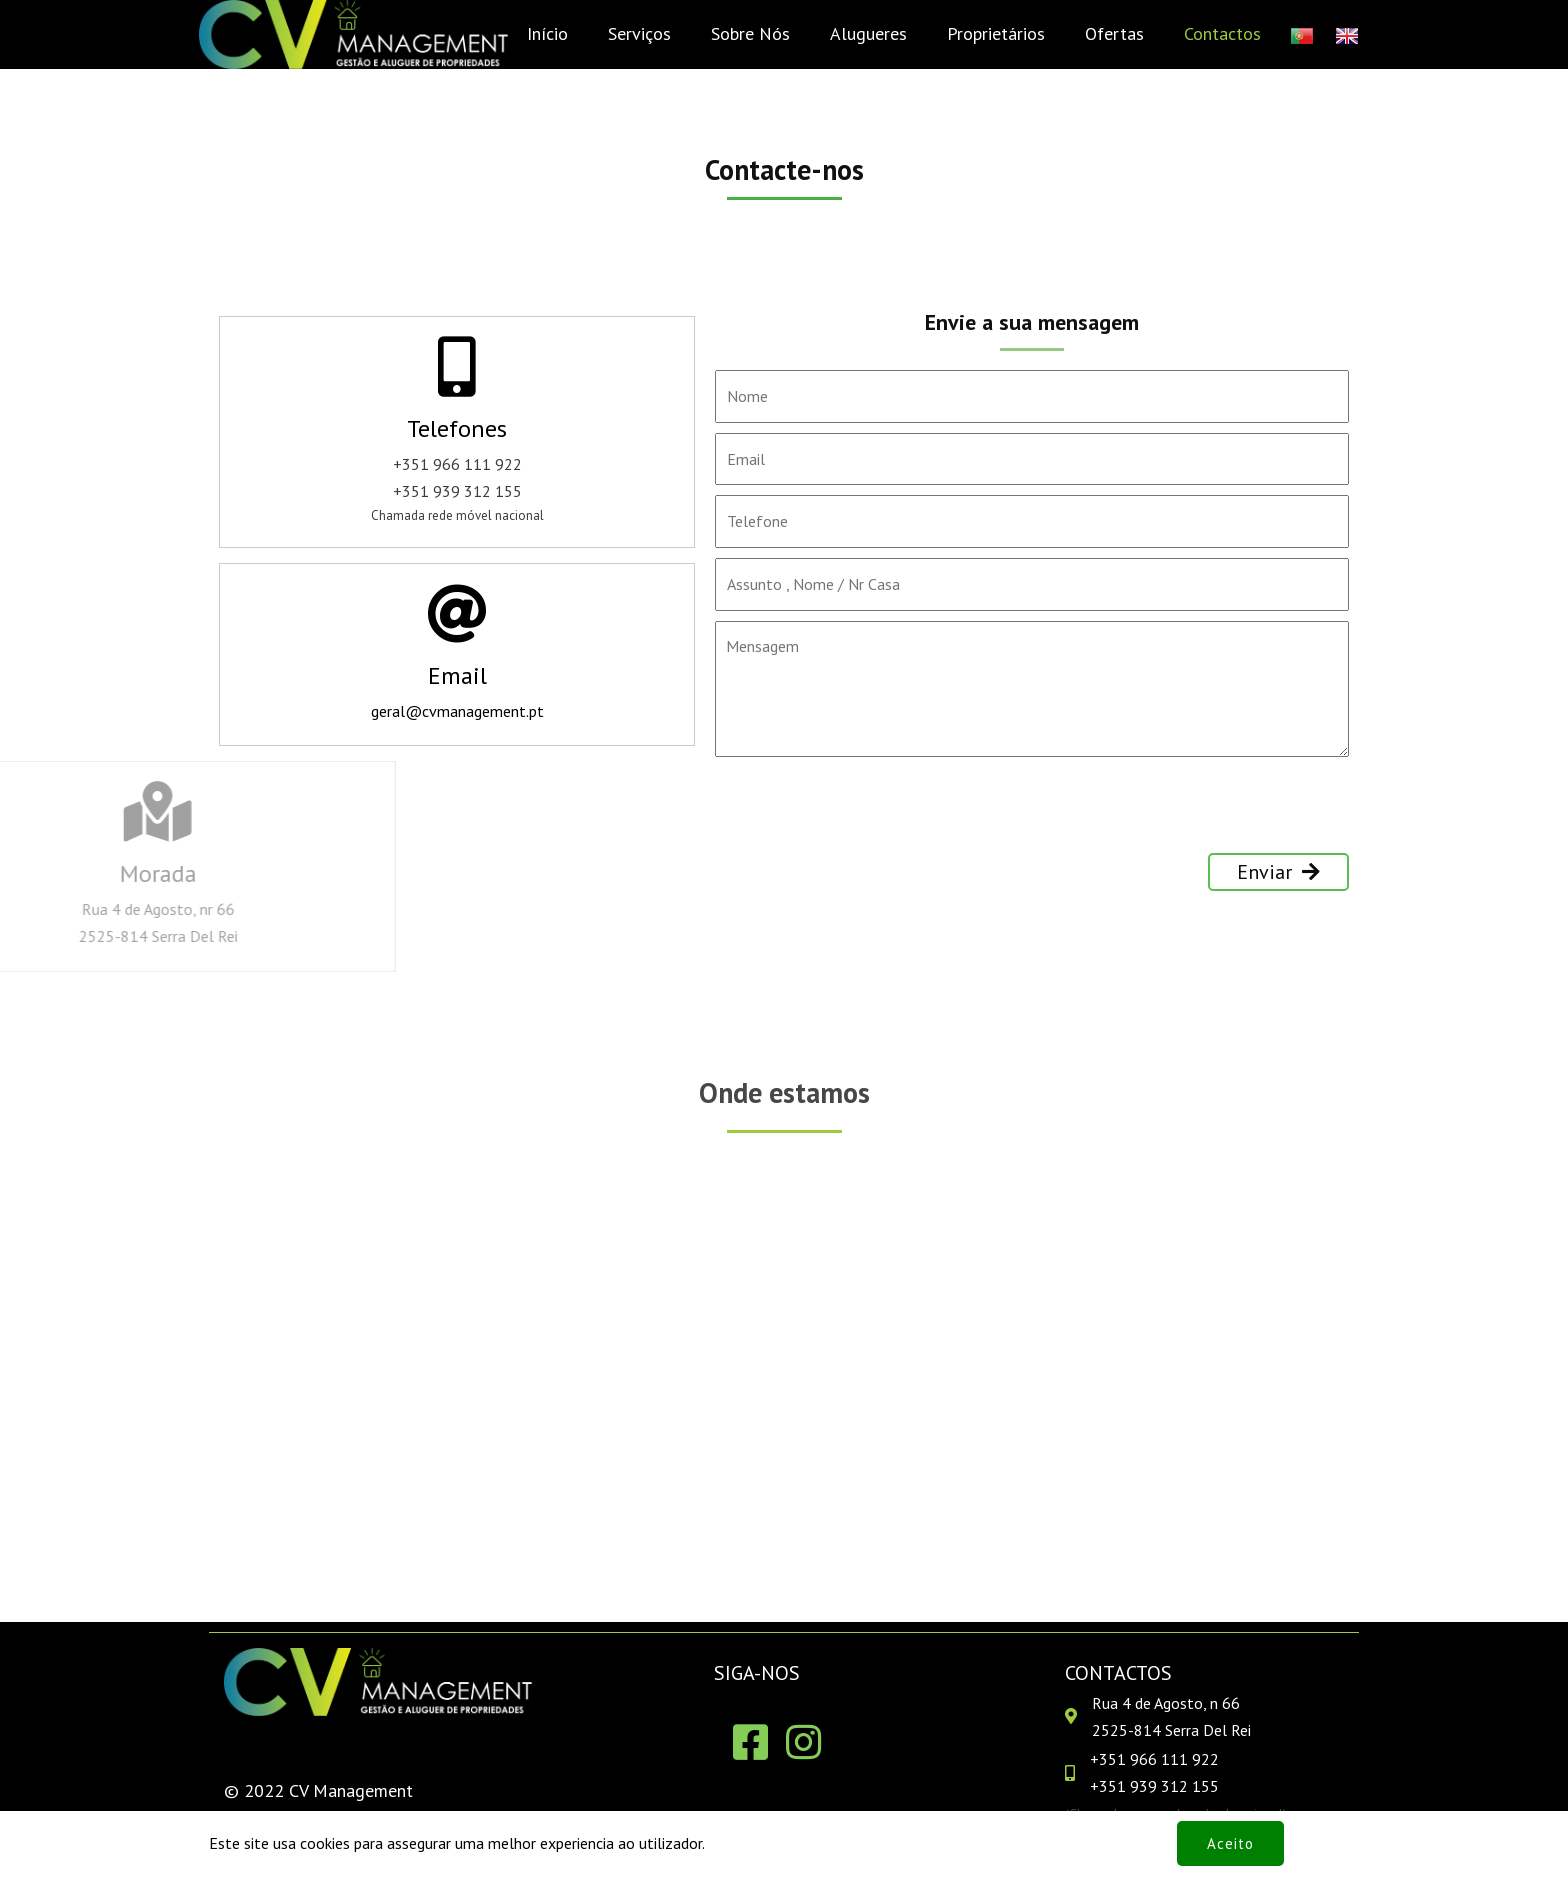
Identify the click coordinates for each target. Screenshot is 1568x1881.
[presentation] (867, 814)
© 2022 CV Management (318, 1790)
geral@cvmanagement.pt (457, 711)
